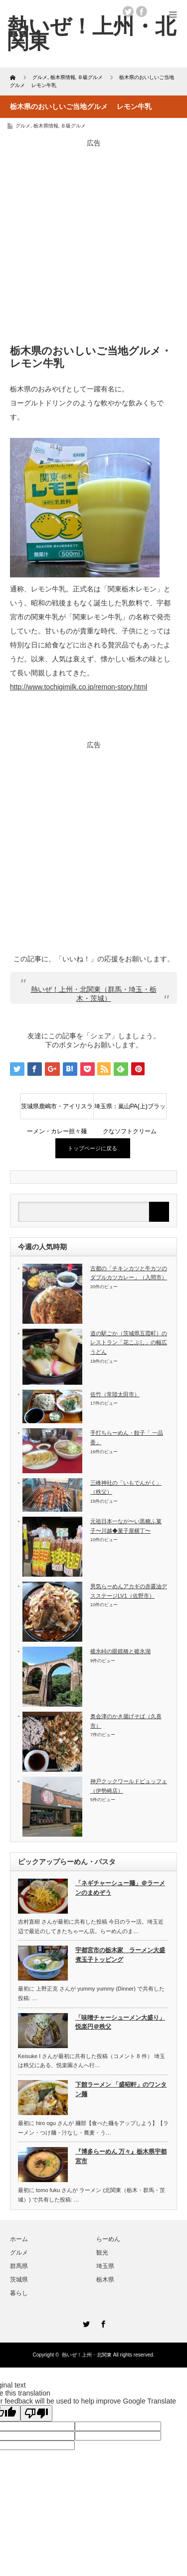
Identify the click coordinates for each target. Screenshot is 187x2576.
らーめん (108, 2239)
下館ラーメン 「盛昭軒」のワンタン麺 (121, 2089)
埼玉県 (105, 2266)
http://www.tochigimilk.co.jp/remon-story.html (78, 687)
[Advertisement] (93, 241)
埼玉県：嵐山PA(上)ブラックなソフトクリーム (130, 1111)
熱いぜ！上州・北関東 (91, 33)
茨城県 (19, 2279)
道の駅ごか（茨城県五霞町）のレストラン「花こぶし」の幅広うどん (128, 1342)
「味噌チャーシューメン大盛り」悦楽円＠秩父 (120, 2022)
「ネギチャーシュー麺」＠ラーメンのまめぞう (120, 1888)
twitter (128, 11)
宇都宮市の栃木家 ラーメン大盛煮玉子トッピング (120, 1955)
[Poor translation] (36, 2413)
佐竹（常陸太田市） (115, 1394)
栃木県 (105, 2279)
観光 (102, 2252)
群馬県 (19, 2266)
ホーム (19, 2239)
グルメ (22, 125)
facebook (141, 11)
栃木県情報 (45, 125)
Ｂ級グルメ (73, 125)
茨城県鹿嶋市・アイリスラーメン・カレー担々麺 (57, 1111)
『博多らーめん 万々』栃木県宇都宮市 (121, 2156)
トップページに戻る (92, 1148)
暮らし (19, 2293)
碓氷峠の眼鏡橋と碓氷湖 (120, 1651)
